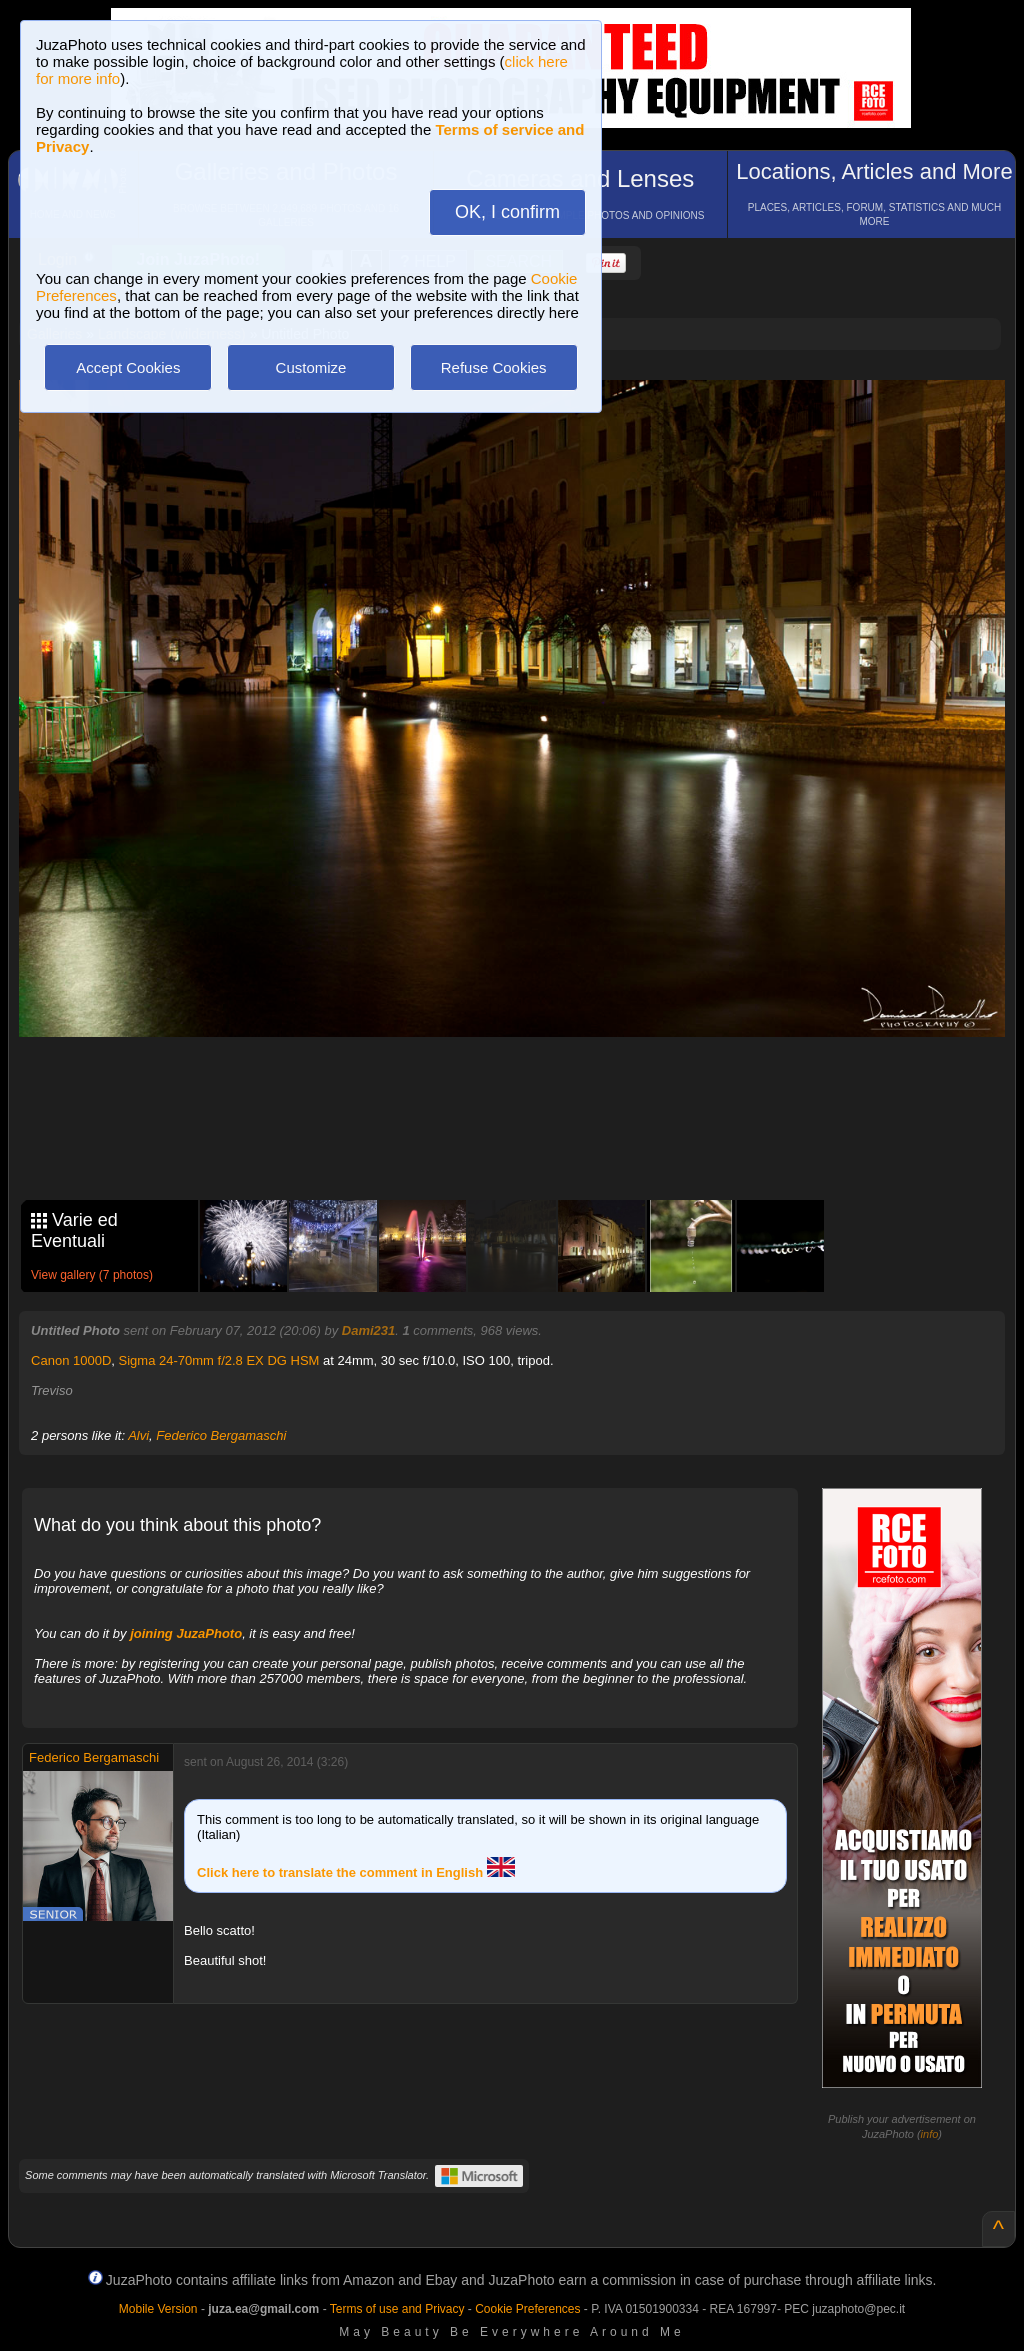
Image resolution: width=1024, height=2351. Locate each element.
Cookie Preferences (527, 2309)
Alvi (138, 1435)
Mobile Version (158, 2309)
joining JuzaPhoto (186, 1633)
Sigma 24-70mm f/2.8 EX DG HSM (219, 1360)
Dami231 (368, 1330)
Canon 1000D (71, 1360)
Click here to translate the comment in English (356, 1872)
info (930, 2134)
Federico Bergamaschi (221, 1435)
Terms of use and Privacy (397, 2309)
